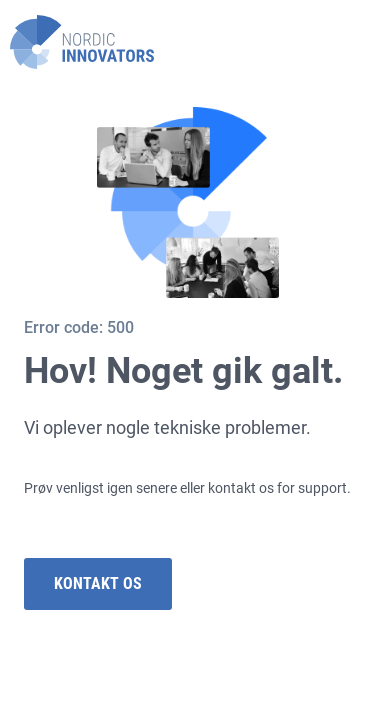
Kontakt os (98, 583)
